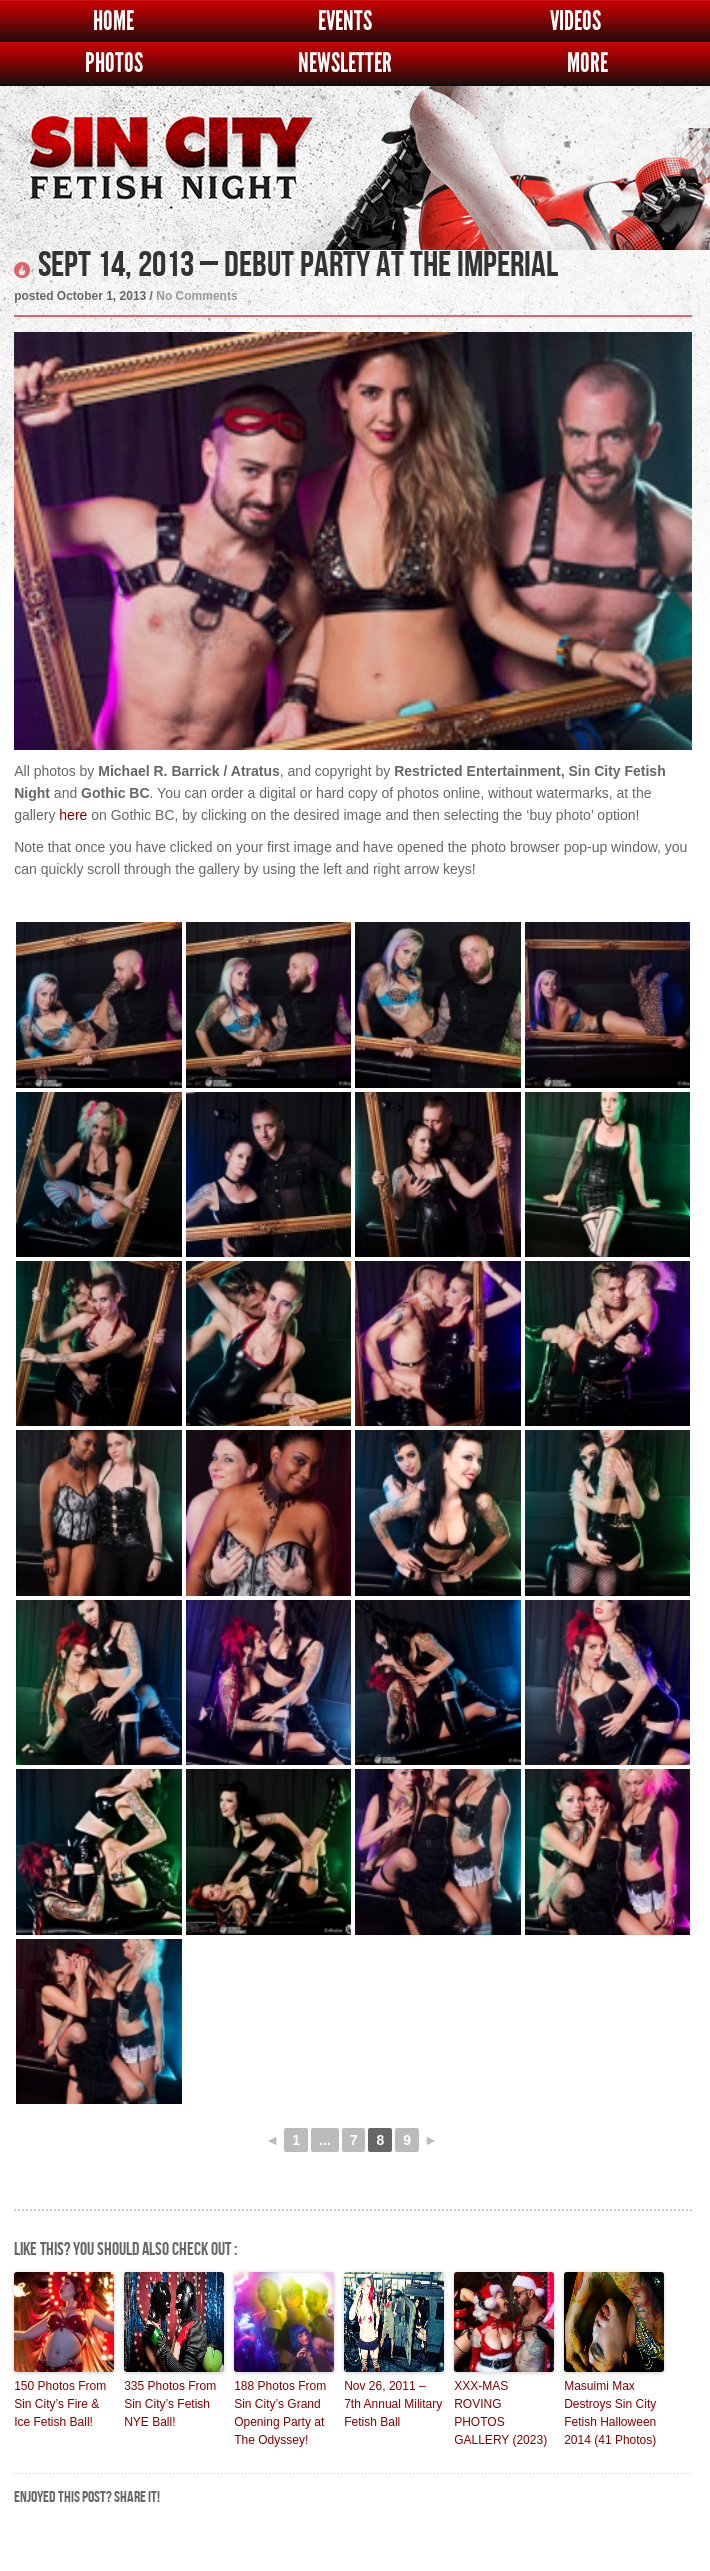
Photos (114, 63)
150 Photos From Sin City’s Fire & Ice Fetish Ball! (60, 2404)
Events (345, 21)
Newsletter (345, 63)
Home (113, 21)
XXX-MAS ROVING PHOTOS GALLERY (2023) (500, 2413)
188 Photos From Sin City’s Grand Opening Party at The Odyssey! (280, 2413)
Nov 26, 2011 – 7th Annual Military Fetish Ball (393, 2404)
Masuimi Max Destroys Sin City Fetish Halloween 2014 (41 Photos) (610, 2413)
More (587, 63)
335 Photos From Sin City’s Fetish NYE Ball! (170, 2404)
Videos (575, 21)
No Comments (196, 296)
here (73, 815)
